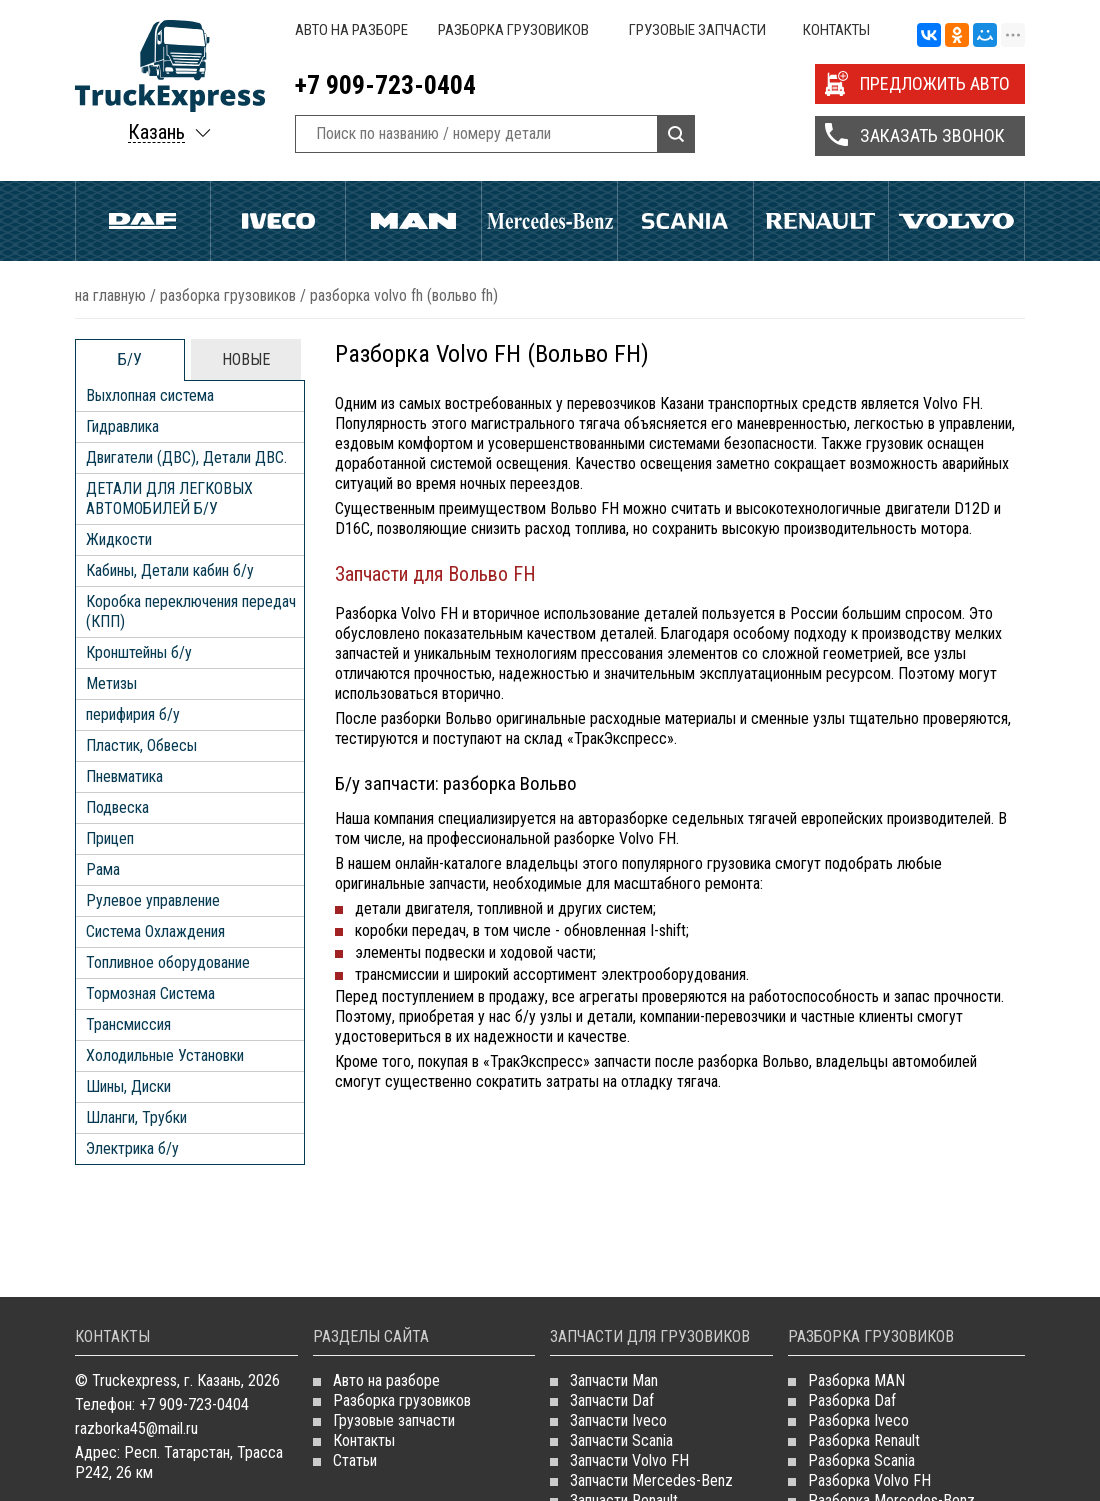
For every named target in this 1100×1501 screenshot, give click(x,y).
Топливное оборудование (168, 962)
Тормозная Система (150, 993)
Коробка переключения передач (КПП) (191, 611)
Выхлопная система (150, 395)
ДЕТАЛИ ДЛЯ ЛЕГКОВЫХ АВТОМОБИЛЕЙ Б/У (169, 498)
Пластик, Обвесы (141, 745)
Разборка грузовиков (513, 30)
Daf (143, 221)
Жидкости (119, 539)
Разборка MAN (856, 1380)
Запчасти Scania (621, 1440)
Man (413, 221)
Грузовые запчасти (697, 30)
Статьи (355, 1460)
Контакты (836, 30)
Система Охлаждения (155, 931)
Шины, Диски (128, 1086)
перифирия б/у (133, 714)
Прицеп (110, 838)
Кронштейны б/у (139, 652)
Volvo (956, 221)
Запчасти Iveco (618, 1420)
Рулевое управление (153, 900)
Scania (685, 221)
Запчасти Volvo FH (629, 1460)
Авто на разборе (351, 30)
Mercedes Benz (549, 221)
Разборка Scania (861, 1460)
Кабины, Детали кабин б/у (170, 570)
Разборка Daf (852, 1400)
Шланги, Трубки (136, 1117)
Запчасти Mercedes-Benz (651, 1480)
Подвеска (117, 807)
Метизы (111, 683)
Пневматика (124, 776)
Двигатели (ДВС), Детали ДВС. (186, 457)
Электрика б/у (132, 1148)
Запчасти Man (614, 1380)
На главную (110, 295)
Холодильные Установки (165, 1055)
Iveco (278, 221)
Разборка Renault (864, 1440)
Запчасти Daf (612, 1400)
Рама (103, 869)
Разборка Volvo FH (869, 1480)
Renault (821, 221)
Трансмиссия (128, 1024)
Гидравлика (122, 426)
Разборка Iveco (858, 1420)
